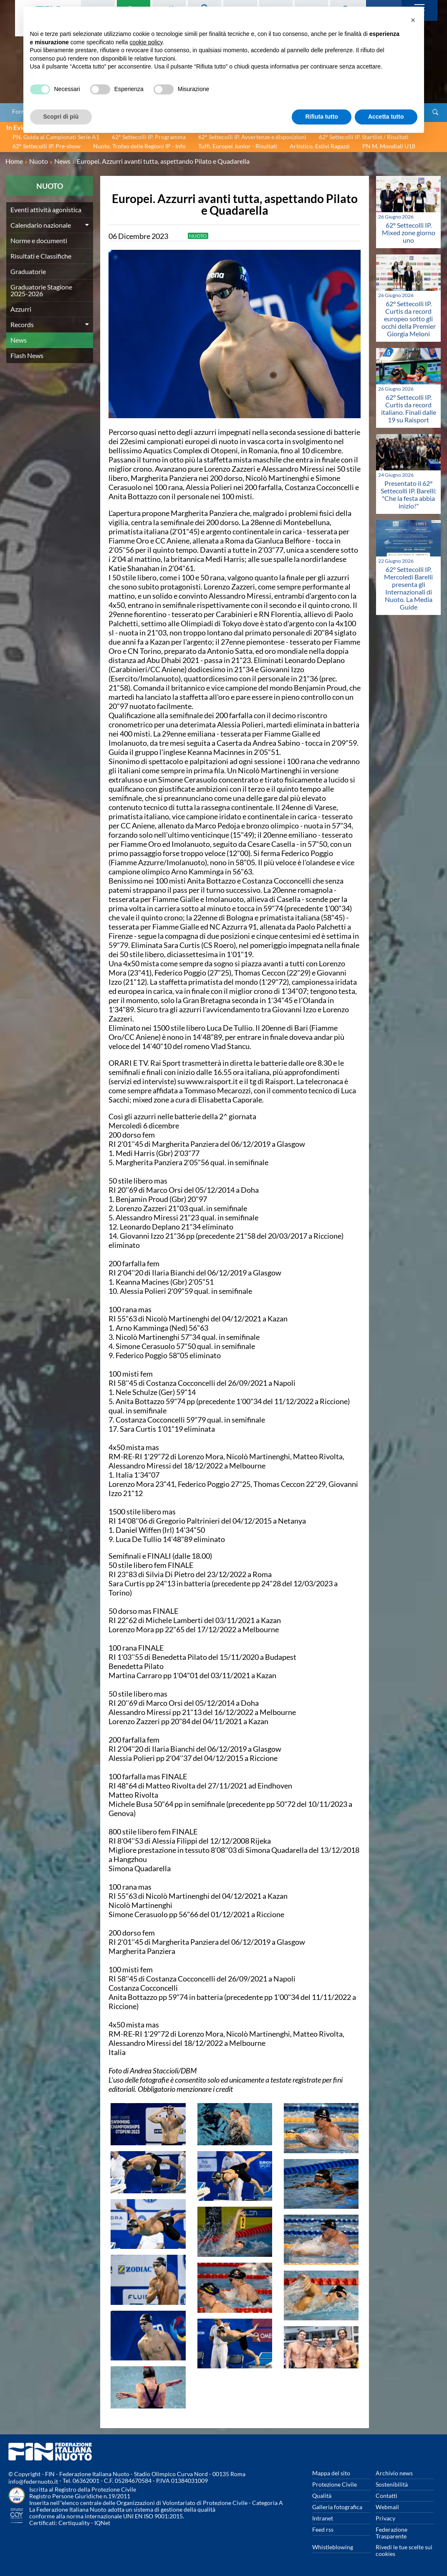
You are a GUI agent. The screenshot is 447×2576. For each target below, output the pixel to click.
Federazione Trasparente (391, 2533)
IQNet (102, 2522)
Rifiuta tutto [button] (321, 116)
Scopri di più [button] (61, 116)
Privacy (385, 2518)
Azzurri (20, 309)
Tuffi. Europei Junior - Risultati (237, 146)
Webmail (387, 2506)
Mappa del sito (331, 2473)
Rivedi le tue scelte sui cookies (404, 2550)
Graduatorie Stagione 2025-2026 (41, 290)
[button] (413, 20)
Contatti (386, 2495)
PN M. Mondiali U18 (388, 146)
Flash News (26, 355)
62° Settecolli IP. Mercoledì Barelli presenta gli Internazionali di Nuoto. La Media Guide (408, 588)
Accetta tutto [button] (386, 116)
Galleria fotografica (337, 2506)
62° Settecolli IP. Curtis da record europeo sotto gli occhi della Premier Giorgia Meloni (408, 319)
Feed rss (322, 2529)
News (18, 340)
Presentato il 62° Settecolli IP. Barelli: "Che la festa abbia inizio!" (409, 494)
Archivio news (394, 2473)
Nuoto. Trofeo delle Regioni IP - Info (139, 146)
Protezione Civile (334, 2484)
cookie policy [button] (145, 42)
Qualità (321, 2495)
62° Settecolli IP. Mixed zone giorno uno (408, 232)
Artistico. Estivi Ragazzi (320, 146)
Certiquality (74, 2522)
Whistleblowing (332, 2547)
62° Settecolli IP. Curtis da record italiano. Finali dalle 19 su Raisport (408, 408)
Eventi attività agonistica (45, 209)
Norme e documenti (38, 240)
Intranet (322, 2518)
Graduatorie (28, 271)
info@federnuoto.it (33, 2481)
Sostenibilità (392, 2484)
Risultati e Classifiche (40, 256)
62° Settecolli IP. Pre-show (47, 146)
